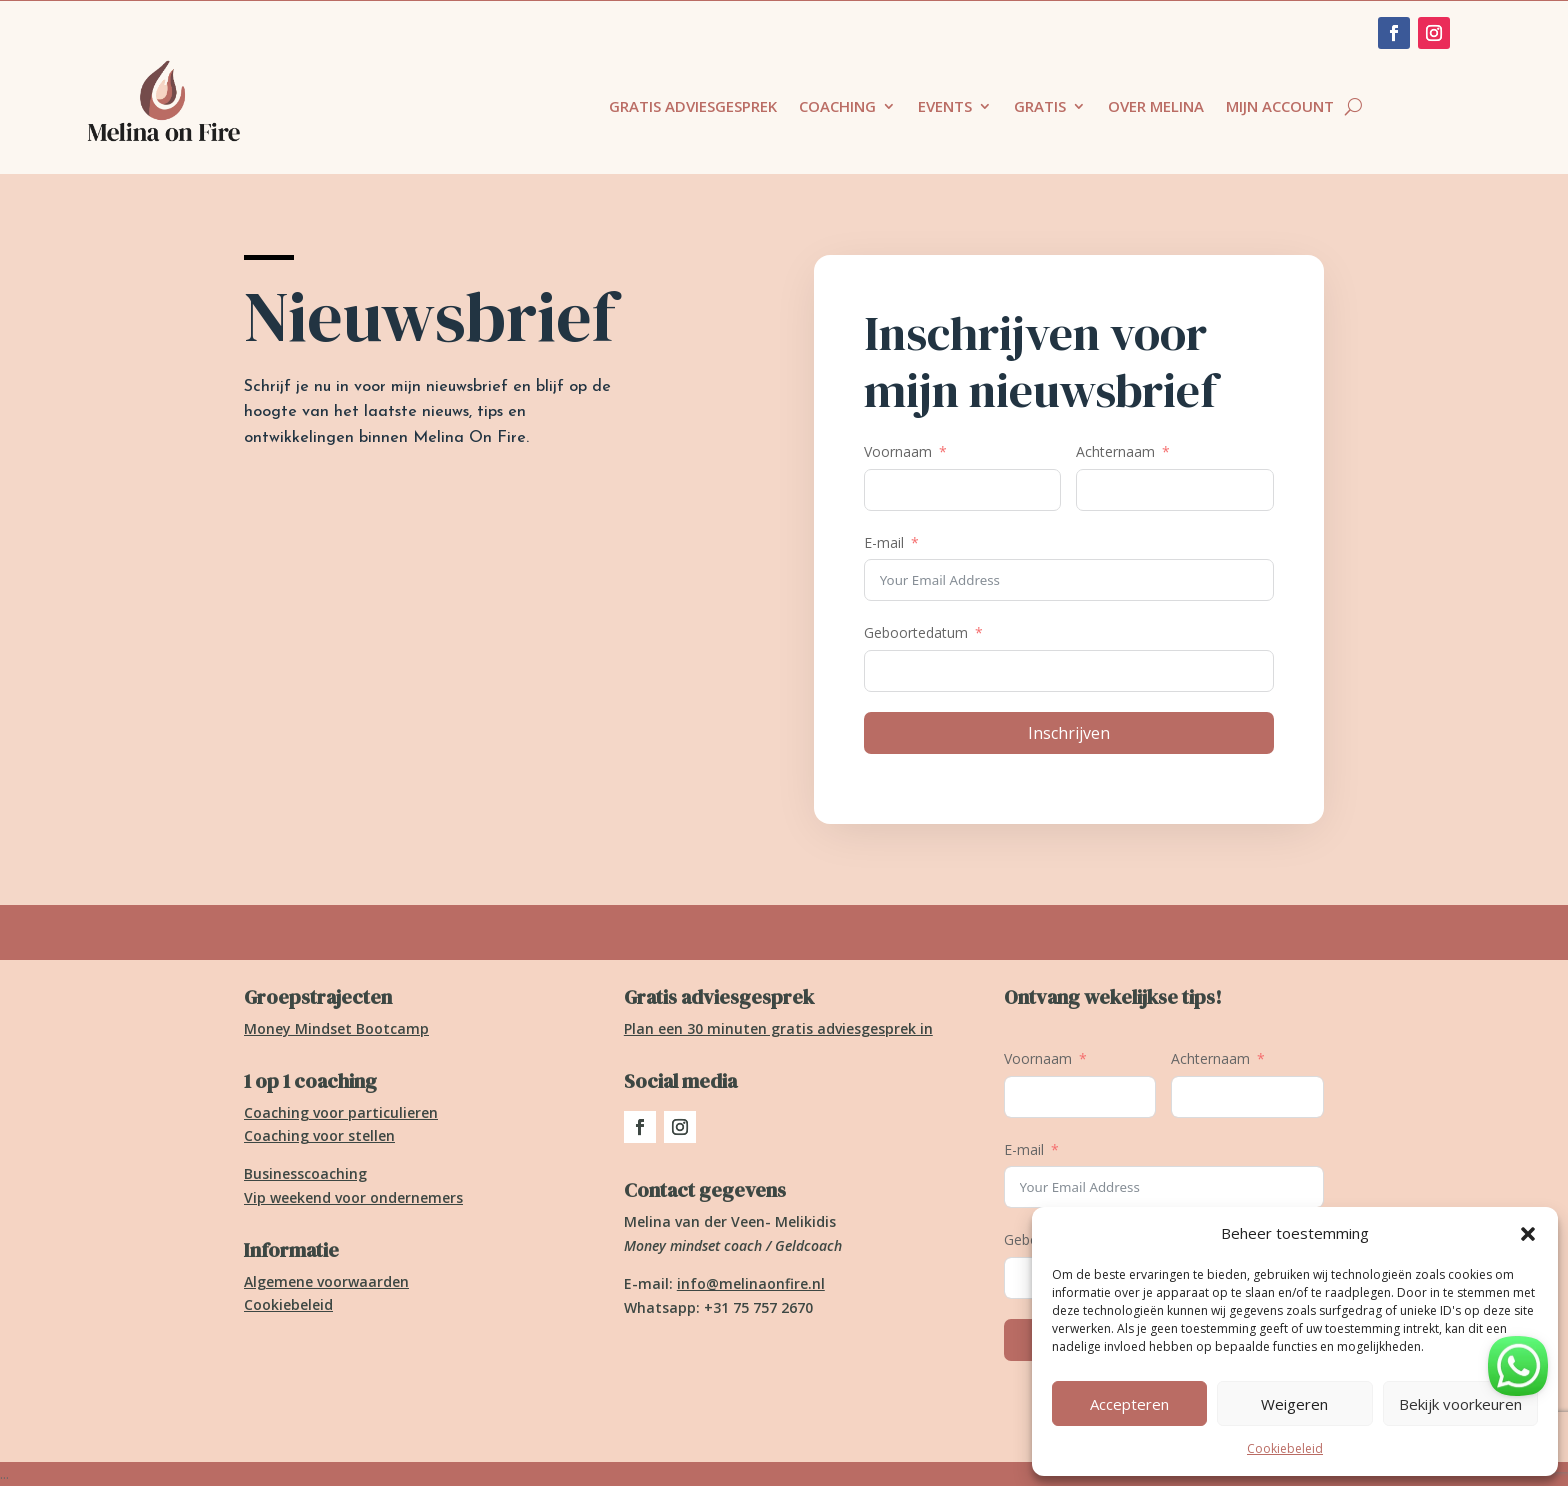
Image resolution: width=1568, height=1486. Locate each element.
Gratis (1040, 107)
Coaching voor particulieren (341, 1112)
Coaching (837, 107)
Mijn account (1280, 107)
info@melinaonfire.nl (751, 1283)
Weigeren (1294, 1404)
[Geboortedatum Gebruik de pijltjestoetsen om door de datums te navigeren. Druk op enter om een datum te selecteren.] (1069, 671)
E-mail (884, 542)
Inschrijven (1069, 733)
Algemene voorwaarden (326, 1281)
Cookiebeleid (1285, 1448)
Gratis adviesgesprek (693, 107)
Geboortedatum (916, 632)
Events (945, 107)
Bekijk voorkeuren (1460, 1404)
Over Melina (1156, 107)
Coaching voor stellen (319, 1135)
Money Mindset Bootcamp (336, 1028)
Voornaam (898, 451)
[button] (1528, 1234)
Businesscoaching (305, 1173)
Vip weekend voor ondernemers (353, 1197)
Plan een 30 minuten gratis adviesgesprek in (778, 1028)
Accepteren (1129, 1404)
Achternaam (1115, 451)
